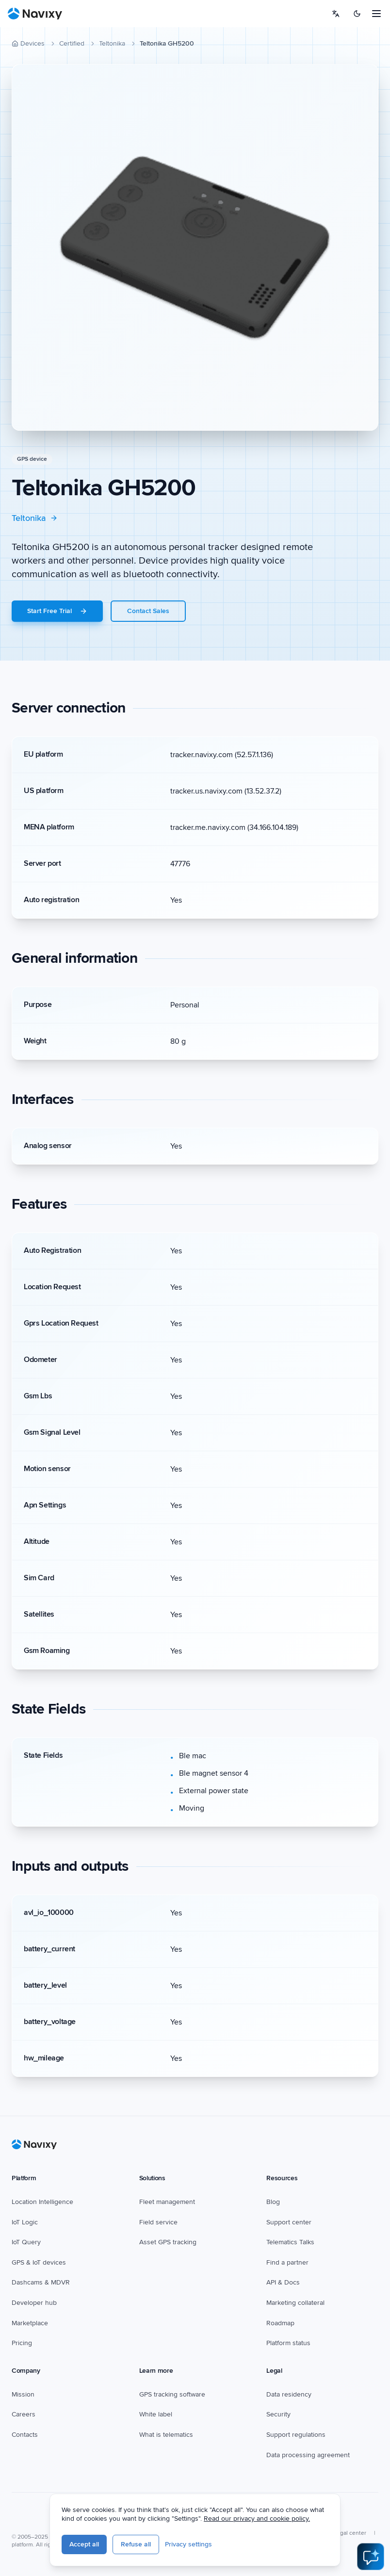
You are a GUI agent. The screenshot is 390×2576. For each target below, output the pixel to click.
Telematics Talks (290, 2242)
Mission (23, 2394)
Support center (288, 2222)
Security (278, 2414)
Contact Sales (148, 611)
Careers (23, 2414)
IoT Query (26, 2242)
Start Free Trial (57, 611)
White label (155, 2414)
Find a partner (287, 2262)
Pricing (22, 2343)
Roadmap (280, 2323)
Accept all (146, 2548)
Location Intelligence (42, 2202)
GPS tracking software (172, 2394)
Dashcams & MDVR (41, 2282)
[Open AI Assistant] (370, 2556)
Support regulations (295, 2434)
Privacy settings (250, 2548)
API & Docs (283, 2282)
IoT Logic (25, 2222)
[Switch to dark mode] (357, 13)
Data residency (288, 2394)
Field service (158, 2222)
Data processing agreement (308, 2455)
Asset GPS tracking (167, 2242)
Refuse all (197, 2548)
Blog (273, 2202)
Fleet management (167, 2202)
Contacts (25, 2434)
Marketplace (30, 2323)
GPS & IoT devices (39, 2262)
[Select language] (335, 13)
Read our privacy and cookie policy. (318, 2522)
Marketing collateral (295, 2303)
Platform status (288, 2343)
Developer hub (34, 2303)
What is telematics (166, 2434)
